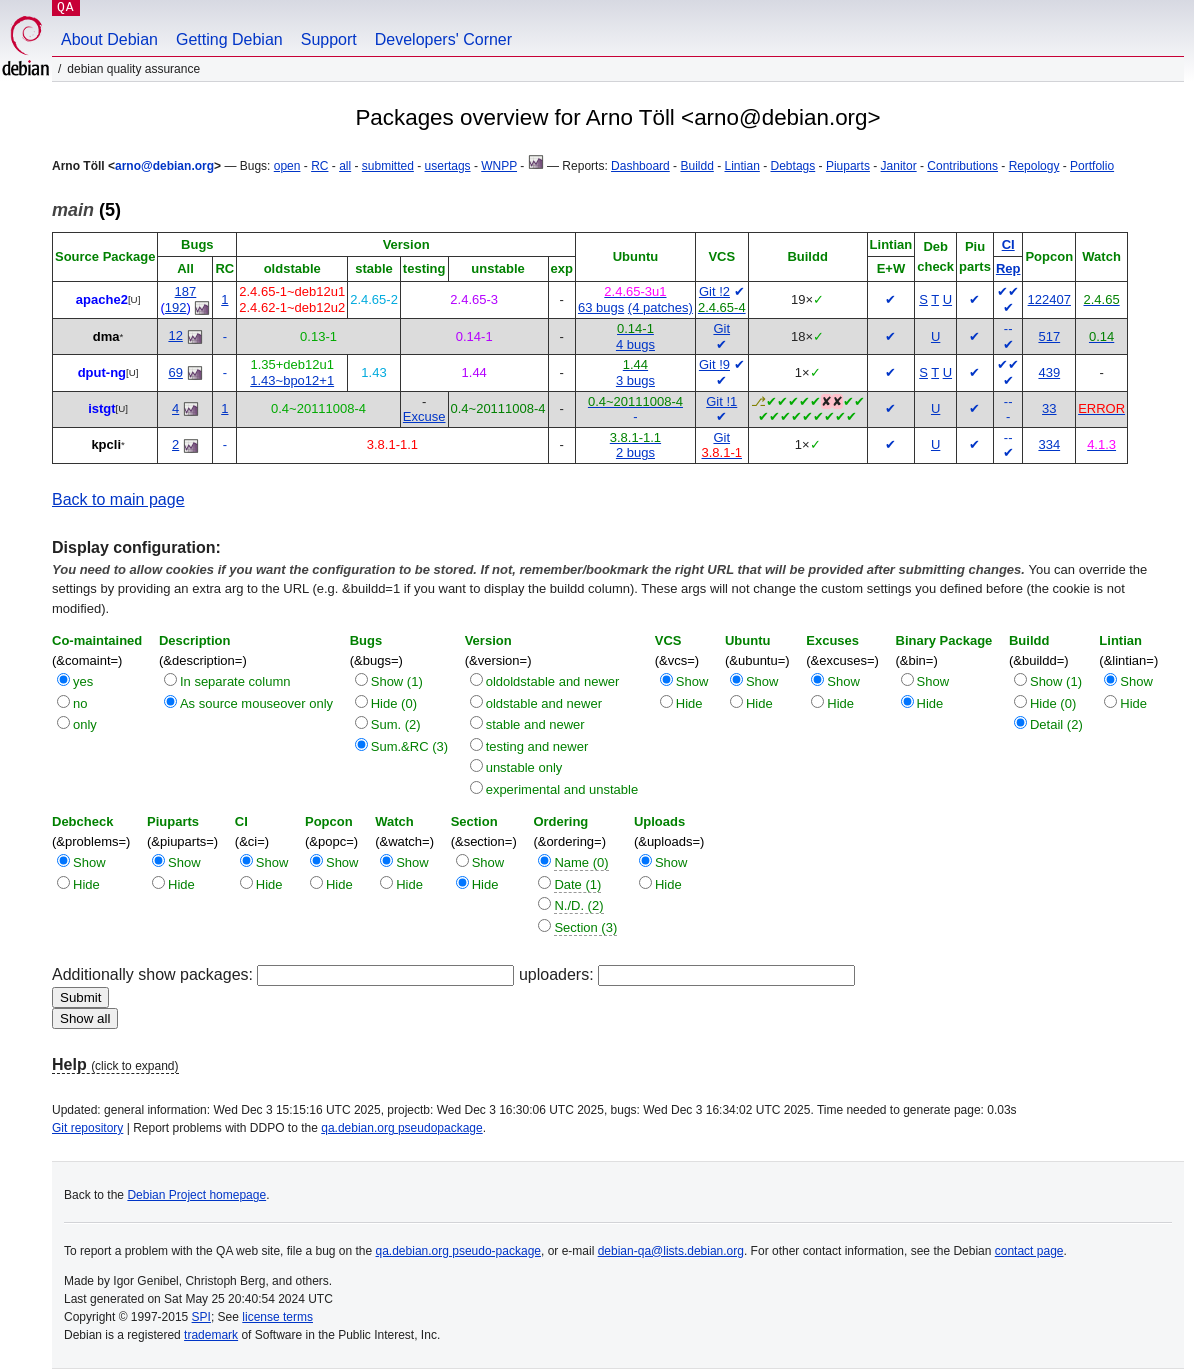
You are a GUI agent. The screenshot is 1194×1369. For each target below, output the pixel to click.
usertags (448, 166)
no (80, 703)
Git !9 (714, 364)
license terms (277, 1317)
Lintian (741, 166)
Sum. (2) (396, 724)
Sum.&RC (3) (409, 746)
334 (1049, 444)
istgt (101, 408)
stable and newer (535, 724)
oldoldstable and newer (553, 681)
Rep (1008, 268)
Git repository (87, 1128)
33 (1049, 408)
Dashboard (640, 166)
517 (1049, 336)
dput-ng (102, 372)
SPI (201, 1317)
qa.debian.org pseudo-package (458, 1251)
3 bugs (635, 380)
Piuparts (848, 166)
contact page (1029, 1251)
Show (692, 681)
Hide (689, 703)
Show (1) (397, 681)
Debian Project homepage (196, 1195)
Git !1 (721, 401)
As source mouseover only (256, 703)
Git (721, 328)
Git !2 (714, 291)
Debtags (793, 166)
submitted (388, 166)
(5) (86, 210)
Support (329, 39)
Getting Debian (229, 39)
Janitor (899, 166)
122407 (1049, 299)
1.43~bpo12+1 (292, 380)
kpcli (106, 444)
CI (1008, 244)
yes (83, 681)
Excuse (424, 416)
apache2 (102, 299)
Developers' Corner (443, 39)
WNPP (499, 166)
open (287, 166)
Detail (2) (1056, 724)
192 (176, 307)
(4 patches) (660, 307)
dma (106, 336)
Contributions (962, 166)
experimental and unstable (562, 789)
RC (319, 166)
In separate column (235, 681)
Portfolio (1092, 166)
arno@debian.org (164, 166)
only (85, 724)
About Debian (109, 39)
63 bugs (601, 307)
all (345, 166)
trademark (211, 1335)
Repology (1034, 166)
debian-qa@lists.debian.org (671, 1251)
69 (175, 372)
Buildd (696, 166)
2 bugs (635, 452)
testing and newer (537, 746)
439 (1049, 372)
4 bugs (635, 344)
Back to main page (118, 499)
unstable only (524, 767)
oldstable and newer (544, 703)
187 (186, 291)
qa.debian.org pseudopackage (401, 1128)
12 (175, 335)
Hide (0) (394, 703)
